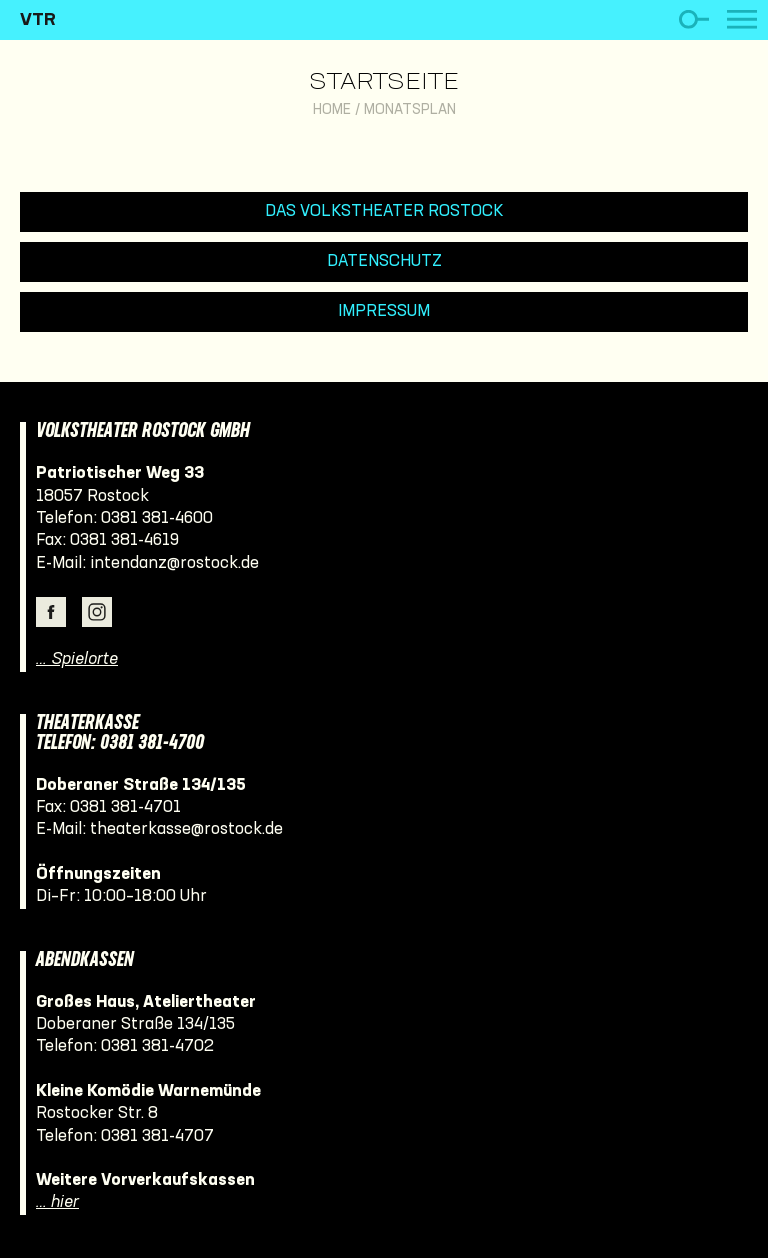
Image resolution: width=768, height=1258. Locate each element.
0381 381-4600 (157, 518)
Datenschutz (384, 261)
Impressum (384, 311)
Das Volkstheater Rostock (384, 211)
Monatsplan (410, 110)
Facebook (51, 612)
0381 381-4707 (157, 1136)
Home (332, 110)
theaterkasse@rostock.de (186, 829)
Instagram (97, 612)
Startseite (384, 83)
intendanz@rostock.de (174, 563)
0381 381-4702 (157, 1046)
